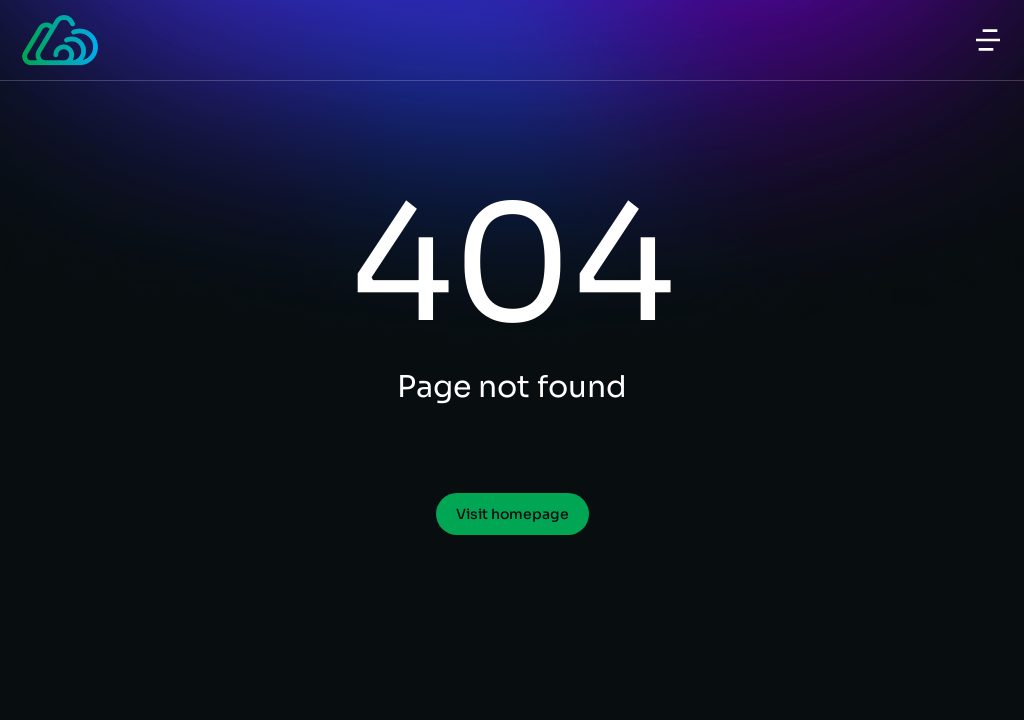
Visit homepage (512, 514)
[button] (988, 40)
